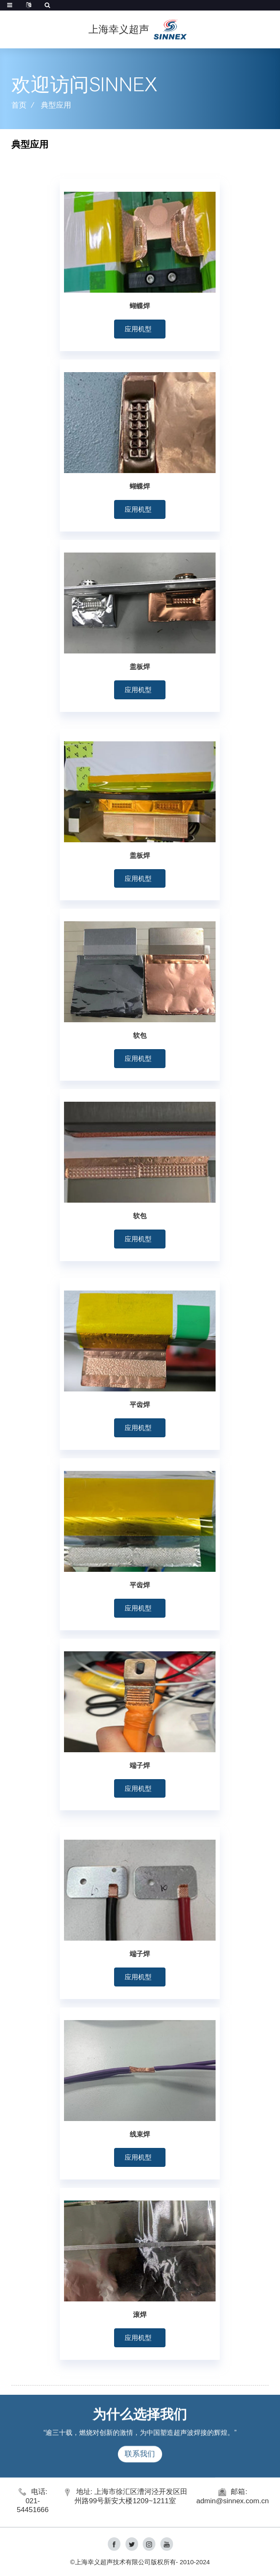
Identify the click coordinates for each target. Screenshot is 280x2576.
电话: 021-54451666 (33, 2501)
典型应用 (56, 105)
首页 (19, 105)
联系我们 (140, 2473)
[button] (139, 329)
